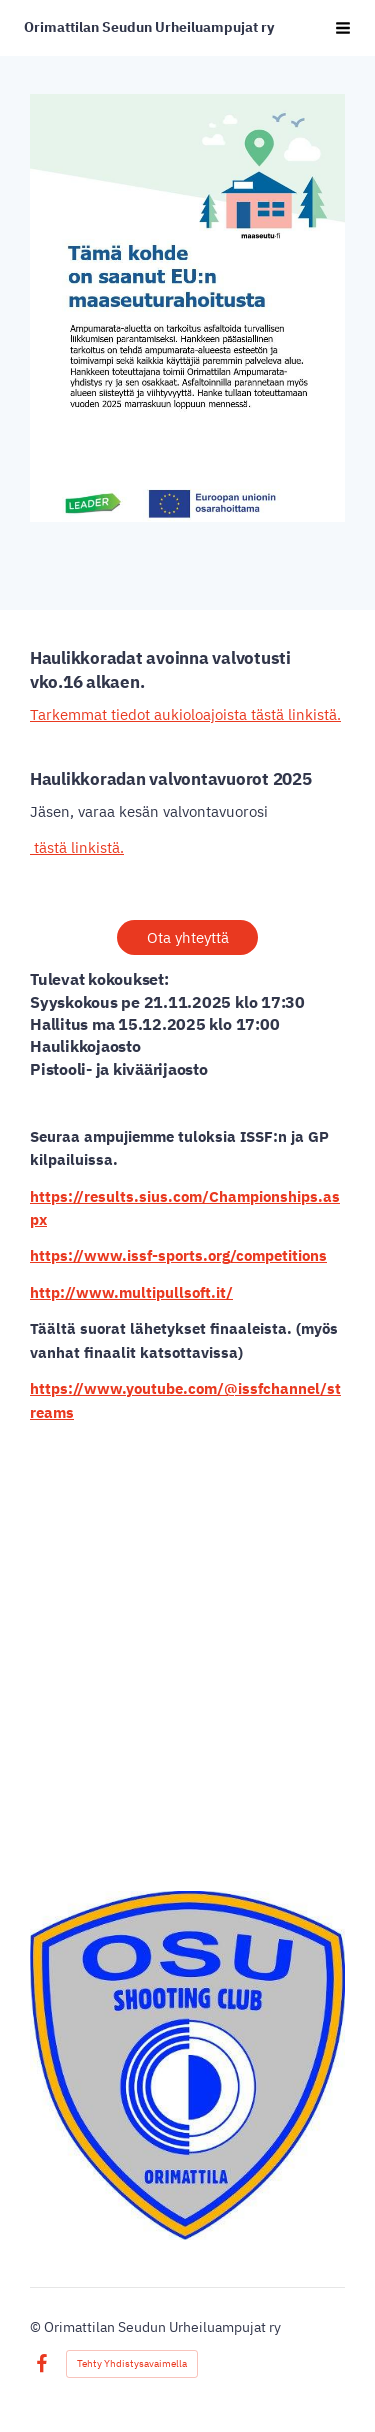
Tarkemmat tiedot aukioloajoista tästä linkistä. (185, 714)
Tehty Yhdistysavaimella (132, 2363)
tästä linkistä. (77, 847)
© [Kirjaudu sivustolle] (37, 2327)
